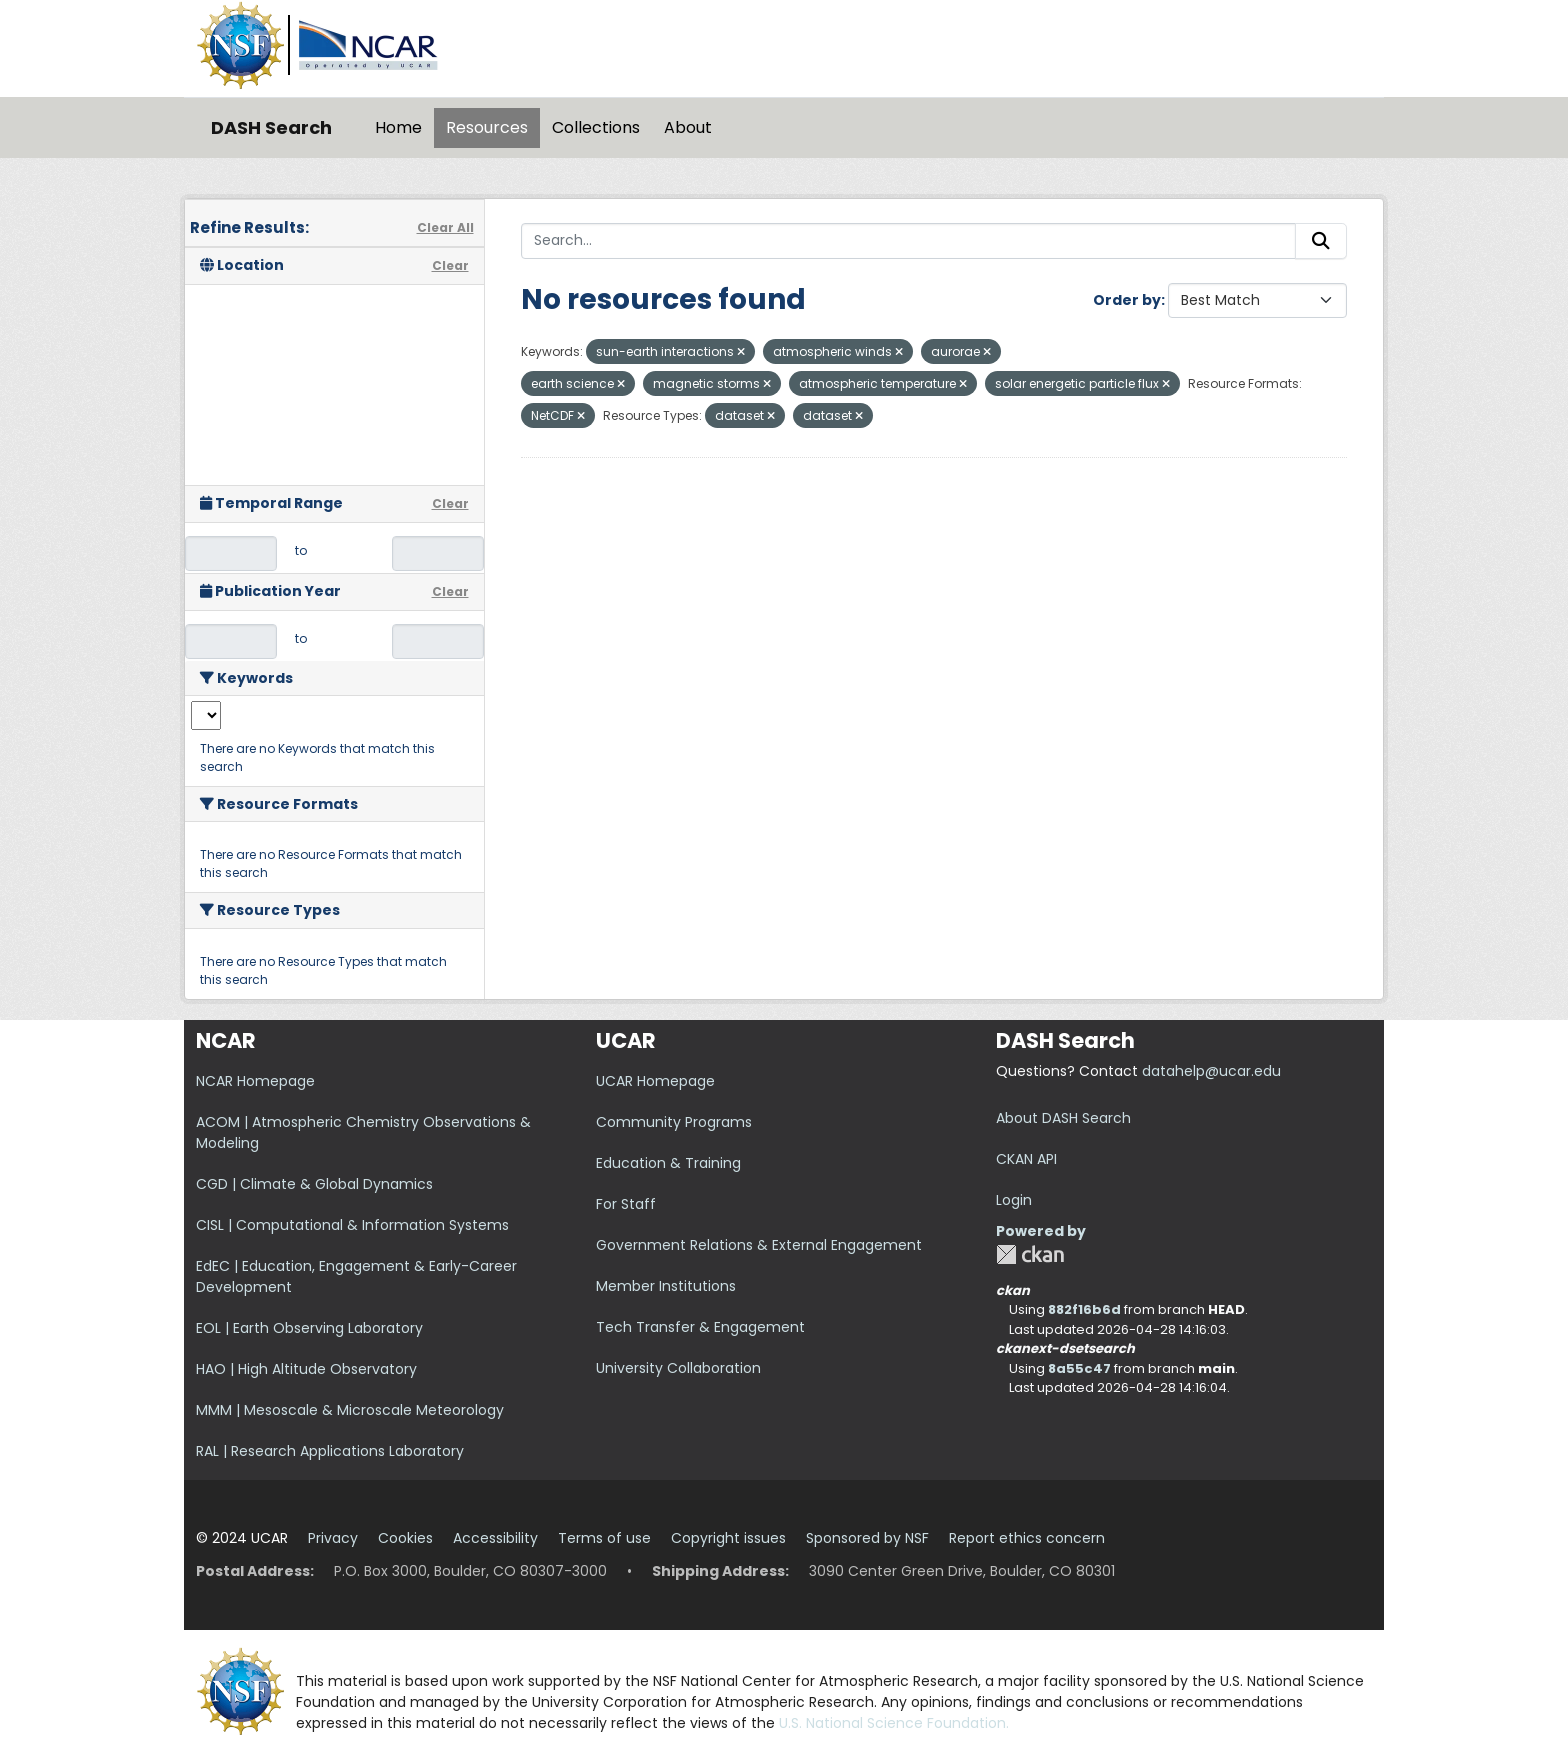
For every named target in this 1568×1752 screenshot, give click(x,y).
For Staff (626, 1204)
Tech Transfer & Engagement (700, 1327)
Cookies (405, 1538)
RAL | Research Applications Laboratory (330, 1451)
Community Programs (674, 1122)
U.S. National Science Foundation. (894, 1723)
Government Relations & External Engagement (759, 1245)
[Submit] (1321, 241)
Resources (487, 127)
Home (398, 127)
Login (1014, 1200)
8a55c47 (1079, 1368)
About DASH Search (1063, 1118)
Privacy (333, 1538)
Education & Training (668, 1163)
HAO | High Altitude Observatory (306, 1369)
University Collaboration (678, 1368)
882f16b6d (1084, 1309)
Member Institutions (666, 1286)
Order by (1127, 300)
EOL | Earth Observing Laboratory (309, 1328)
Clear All (445, 227)
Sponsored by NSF (867, 1538)
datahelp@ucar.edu (1211, 1071)
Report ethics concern (1027, 1538)
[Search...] (909, 241)
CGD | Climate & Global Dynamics (314, 1184)
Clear (450, 265)
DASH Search (271, 127)
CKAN (1030, 1254)
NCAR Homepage (255, 1081)
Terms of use (604, 1538)
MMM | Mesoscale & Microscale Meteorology (350, 1410)
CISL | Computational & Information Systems (352, 1225)
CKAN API (1026, 1159)
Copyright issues (728, 1538)
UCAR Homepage (655, 1081)
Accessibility (495, 1538)
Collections (596, 127)
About (688, 127)
